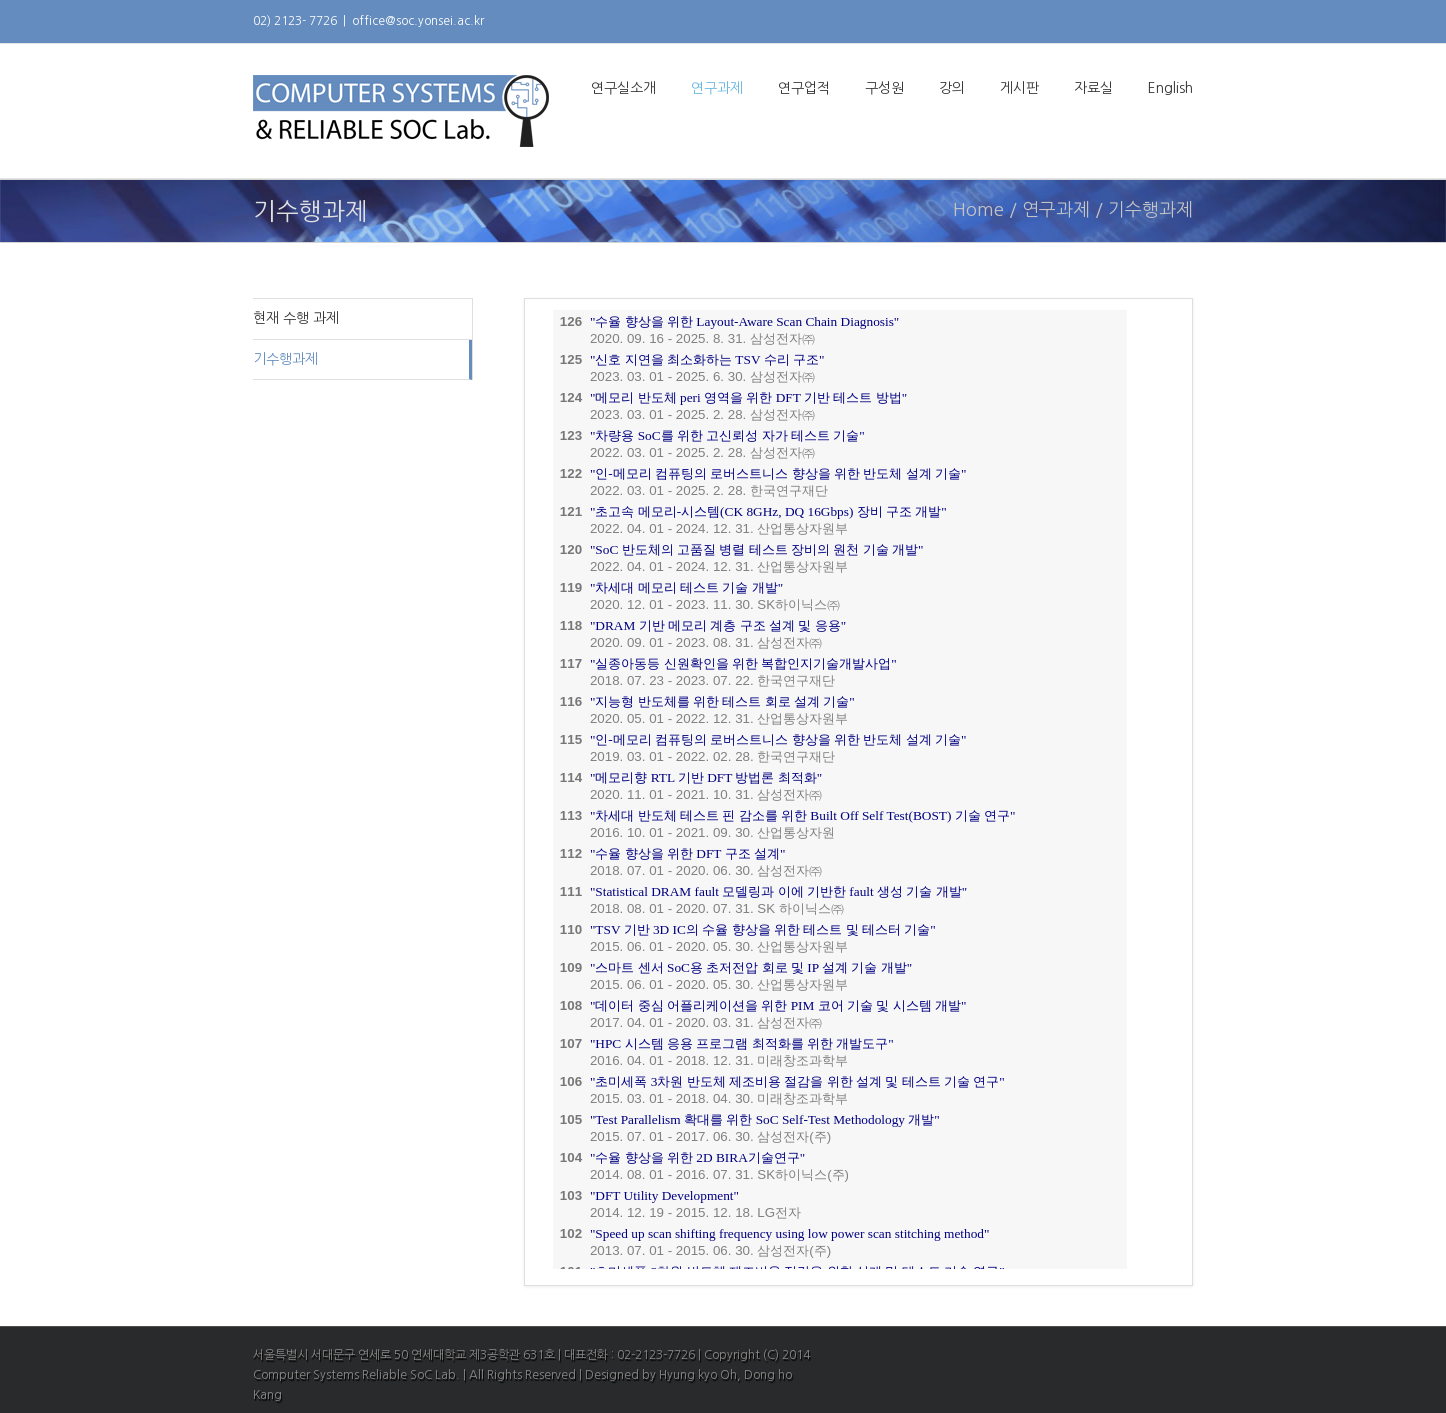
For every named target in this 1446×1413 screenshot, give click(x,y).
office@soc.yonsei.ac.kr (418, 21)
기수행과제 (285, 359)
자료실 (1093, 88)
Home (978, 210)
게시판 (1019, 88)
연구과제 (717, 88)
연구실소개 (623, 88)
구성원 (884, 88)
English (1170, 88)
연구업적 (804, 88)
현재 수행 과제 (296, 318)
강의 (952, 88)
